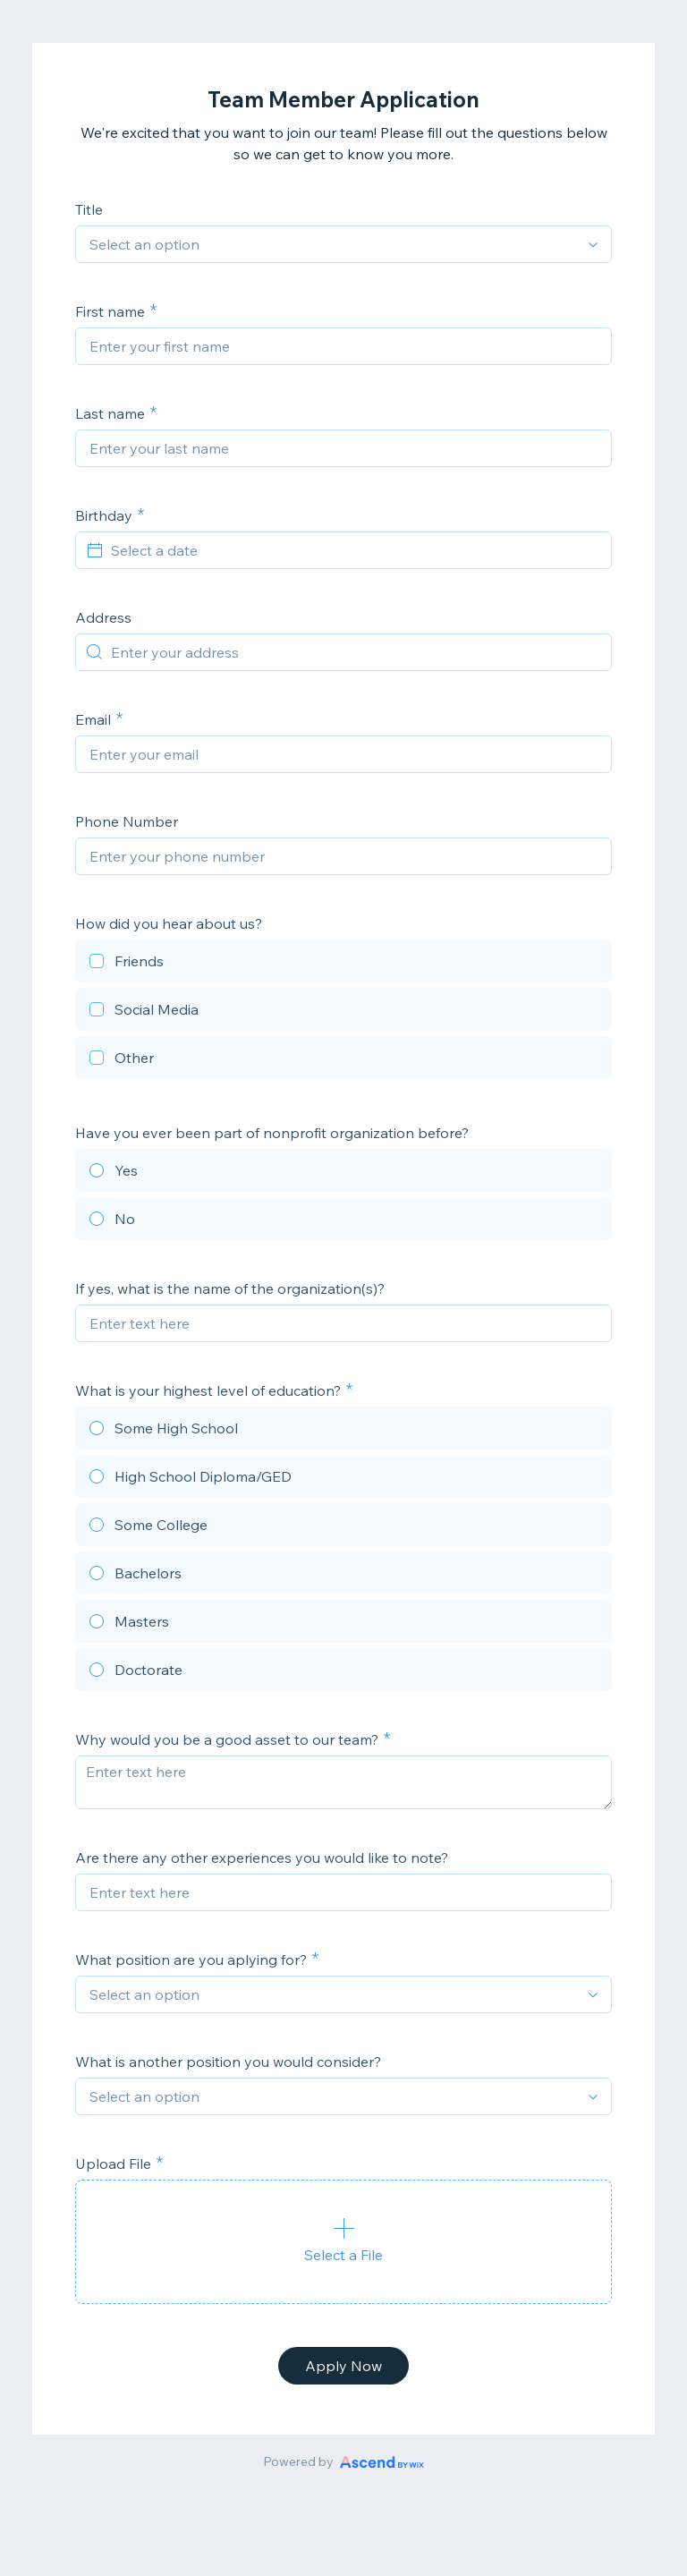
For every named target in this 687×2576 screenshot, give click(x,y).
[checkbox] (343, 963)
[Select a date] (354, 550)
